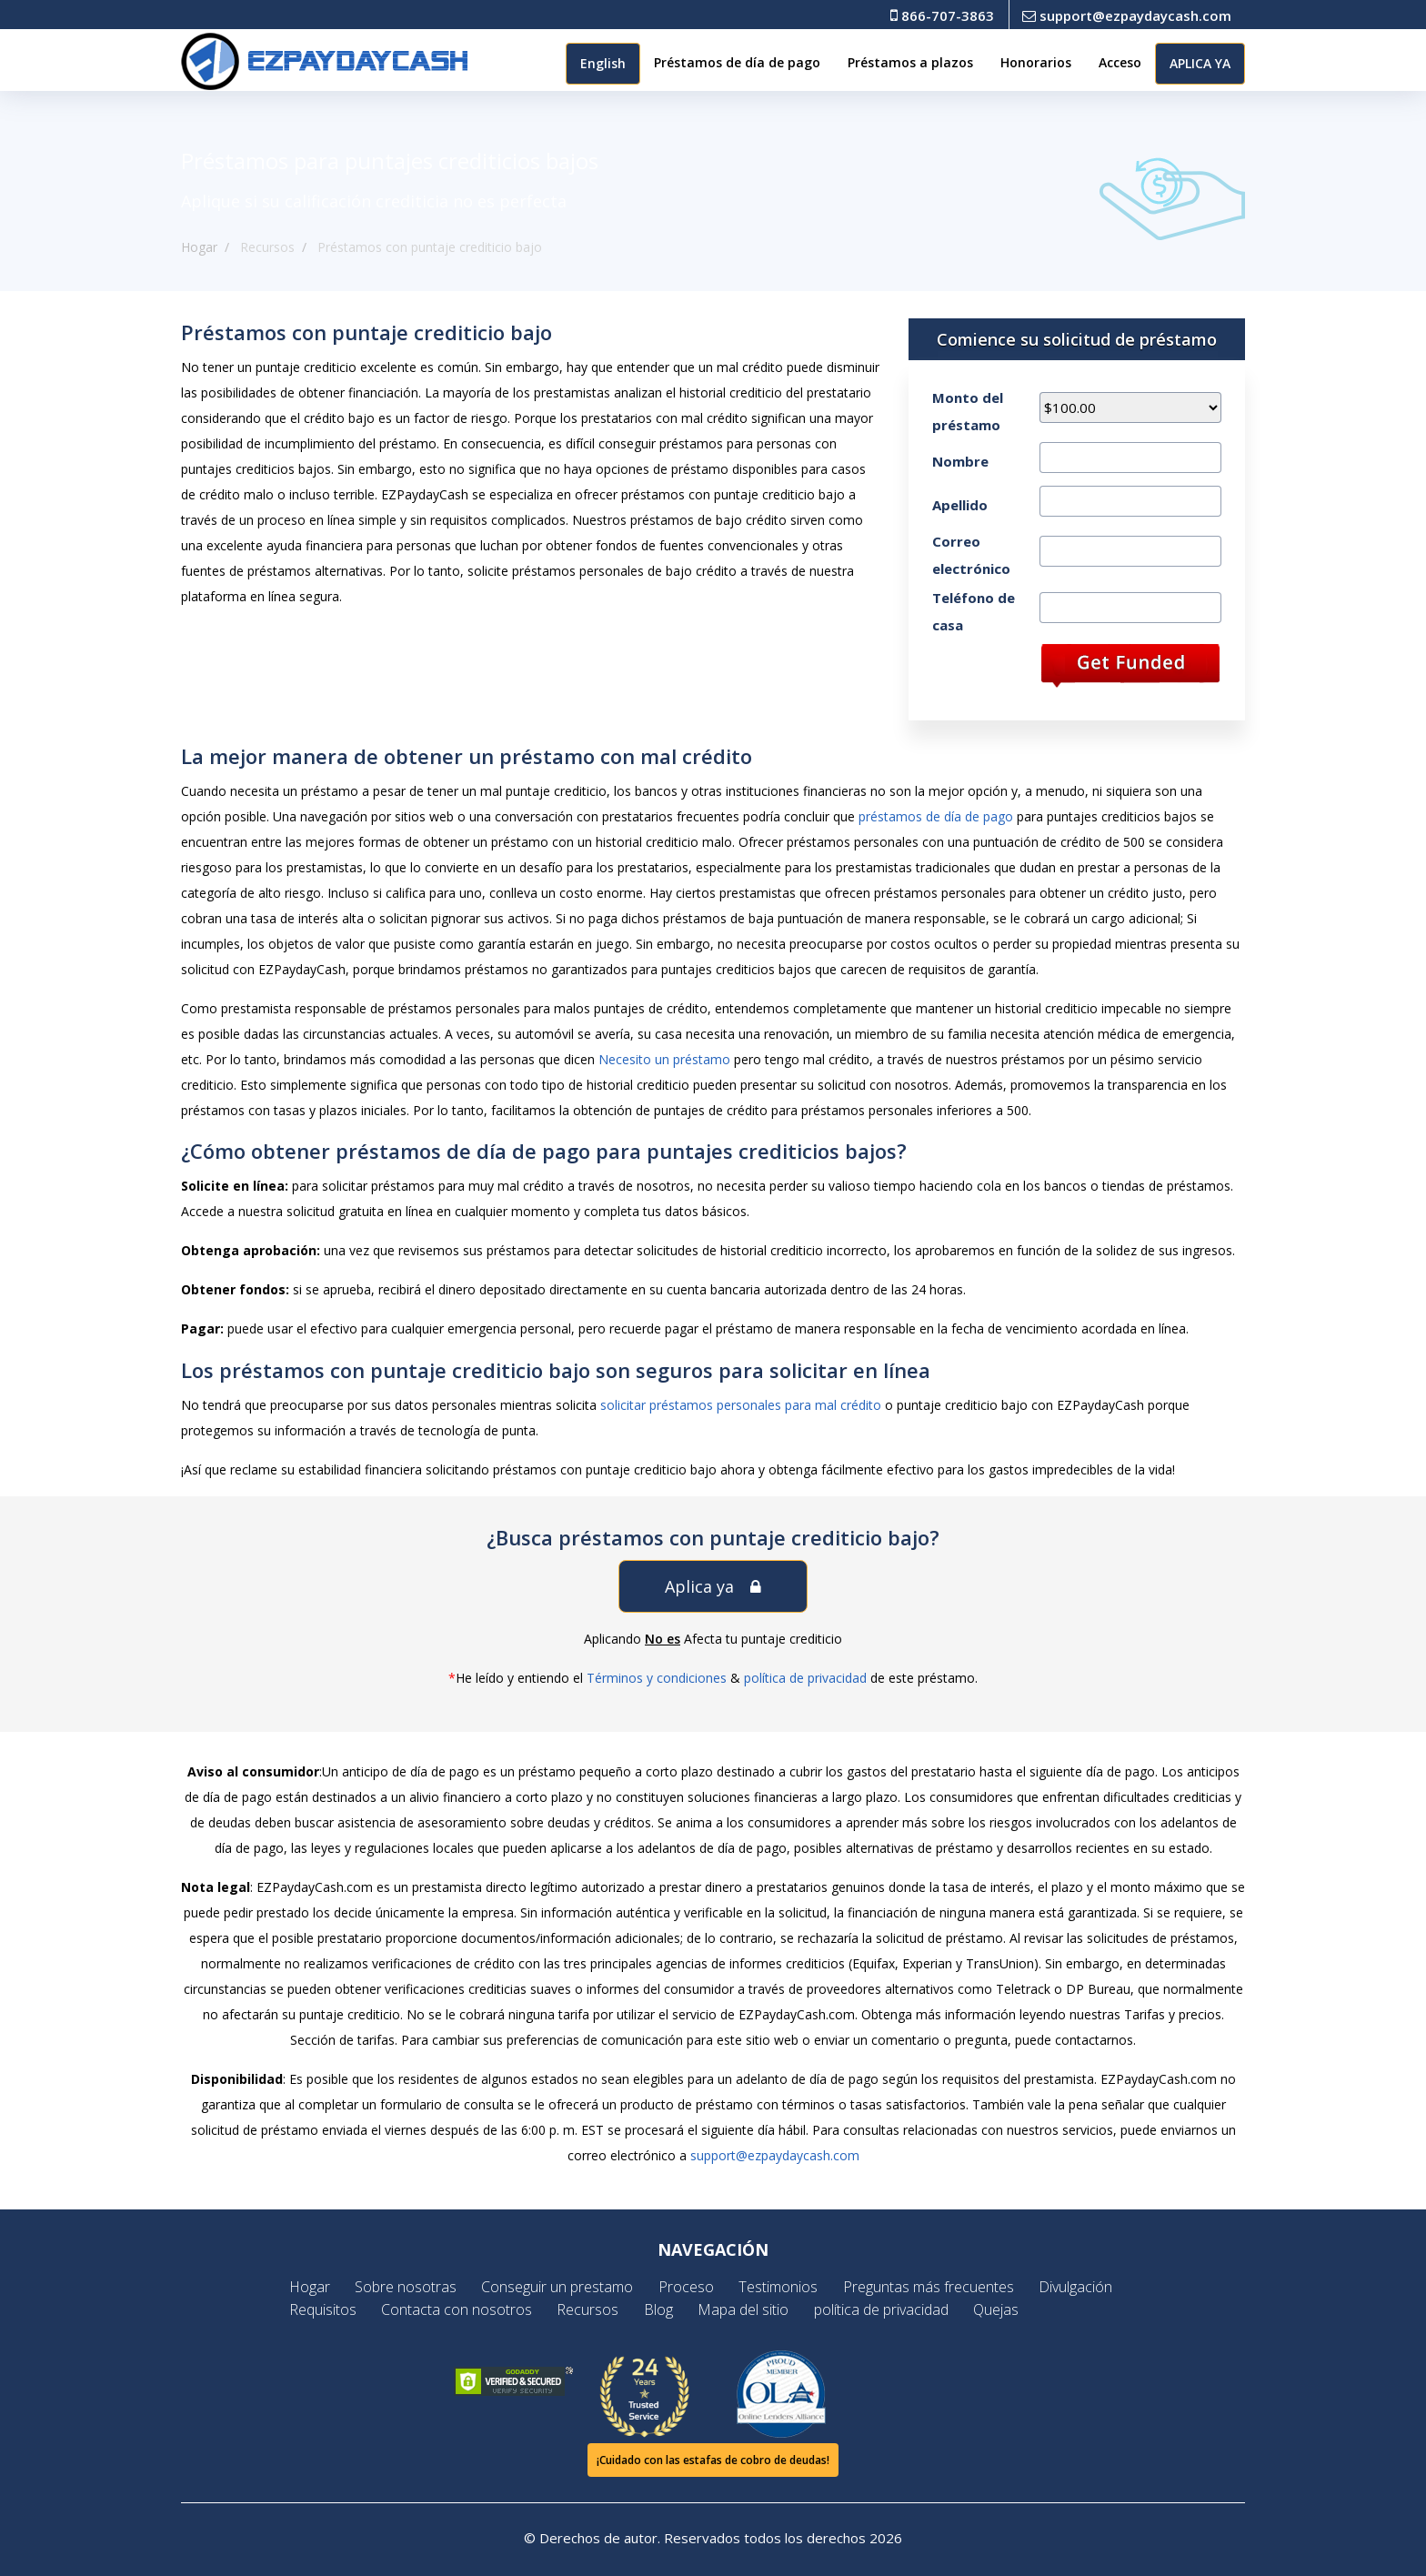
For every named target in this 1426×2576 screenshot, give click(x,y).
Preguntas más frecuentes (921, 2287)
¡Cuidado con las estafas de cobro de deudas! (713, 2460)
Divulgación (1063, 2287)
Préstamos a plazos (910, 62)
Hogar (199, 247)
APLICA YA (1200, 63)
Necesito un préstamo (664, 1059)
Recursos (596, 2309)
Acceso (1120, 62)
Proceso (689, 2287)
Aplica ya (713, 1586)
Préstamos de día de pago (737, 62)
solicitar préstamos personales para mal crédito (740, 1405)
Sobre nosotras (418, 2287)
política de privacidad (805, 1677)
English (603, 63)
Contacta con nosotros (469, 2309)
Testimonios (776, 2287)
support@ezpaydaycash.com (1126, 15)
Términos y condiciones (657, 1677)
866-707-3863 (942, 15)
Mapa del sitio (741, 2309)
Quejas (984, 2309)
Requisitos (340, 2309)
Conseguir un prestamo (565, 2287)
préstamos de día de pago (936, 816)
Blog (661, 2309)
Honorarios (1035, 62)
